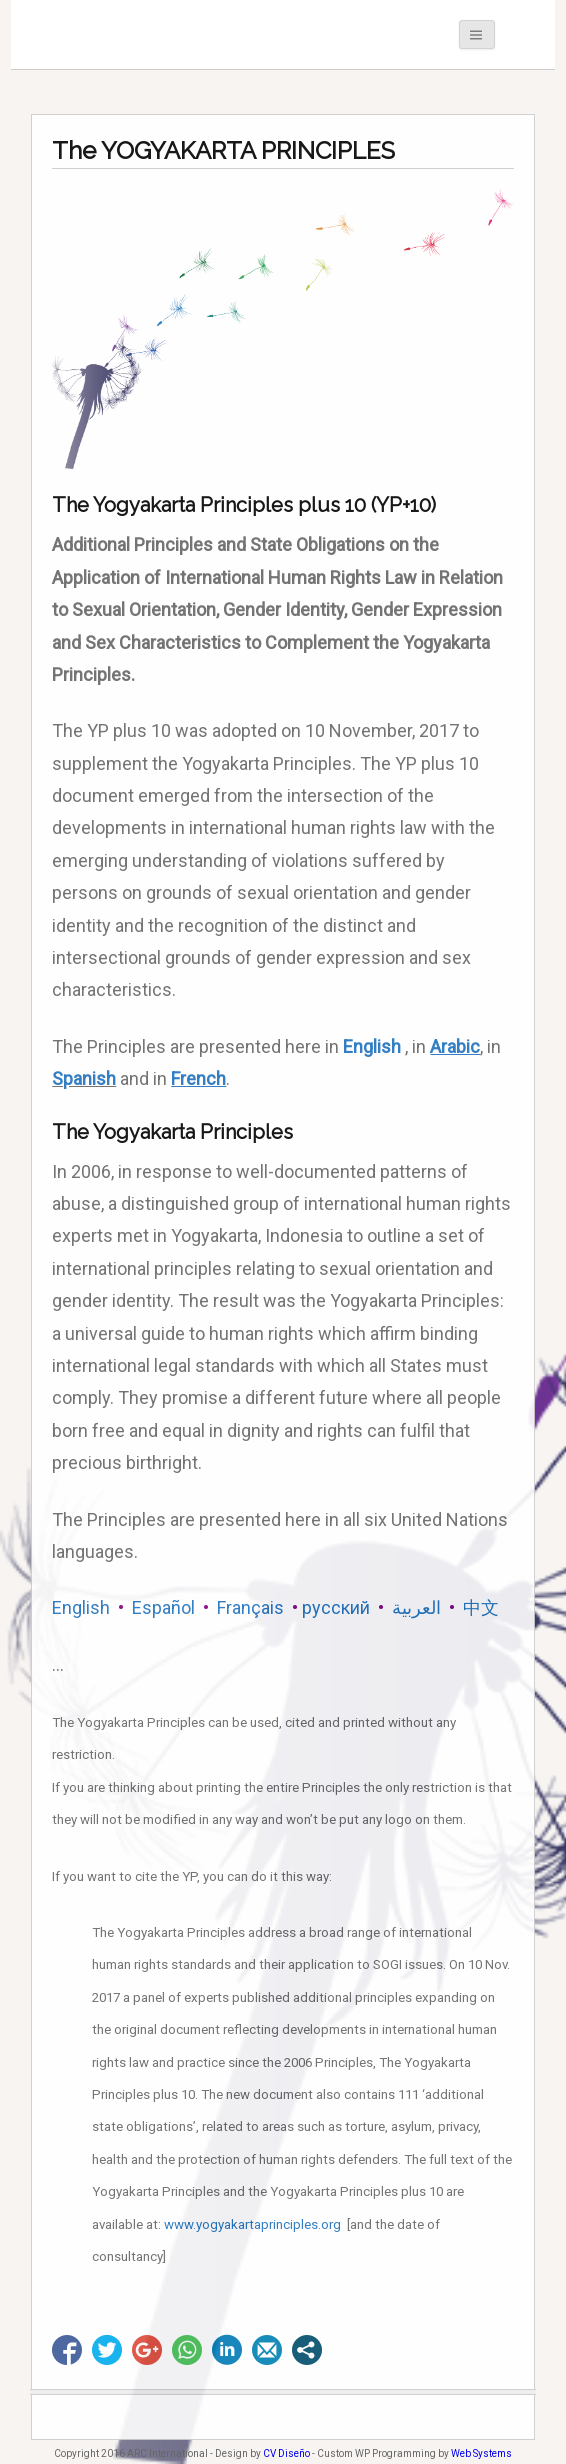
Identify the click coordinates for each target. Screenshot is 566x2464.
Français (250, 1607)
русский (336, 1607)
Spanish (84, 1078)
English (372, 1046)
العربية (416, 1607)
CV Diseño (286, 2453)
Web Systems (481, 2453)
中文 (479, 1607)
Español (163, 1607)
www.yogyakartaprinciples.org (252, 2224)
